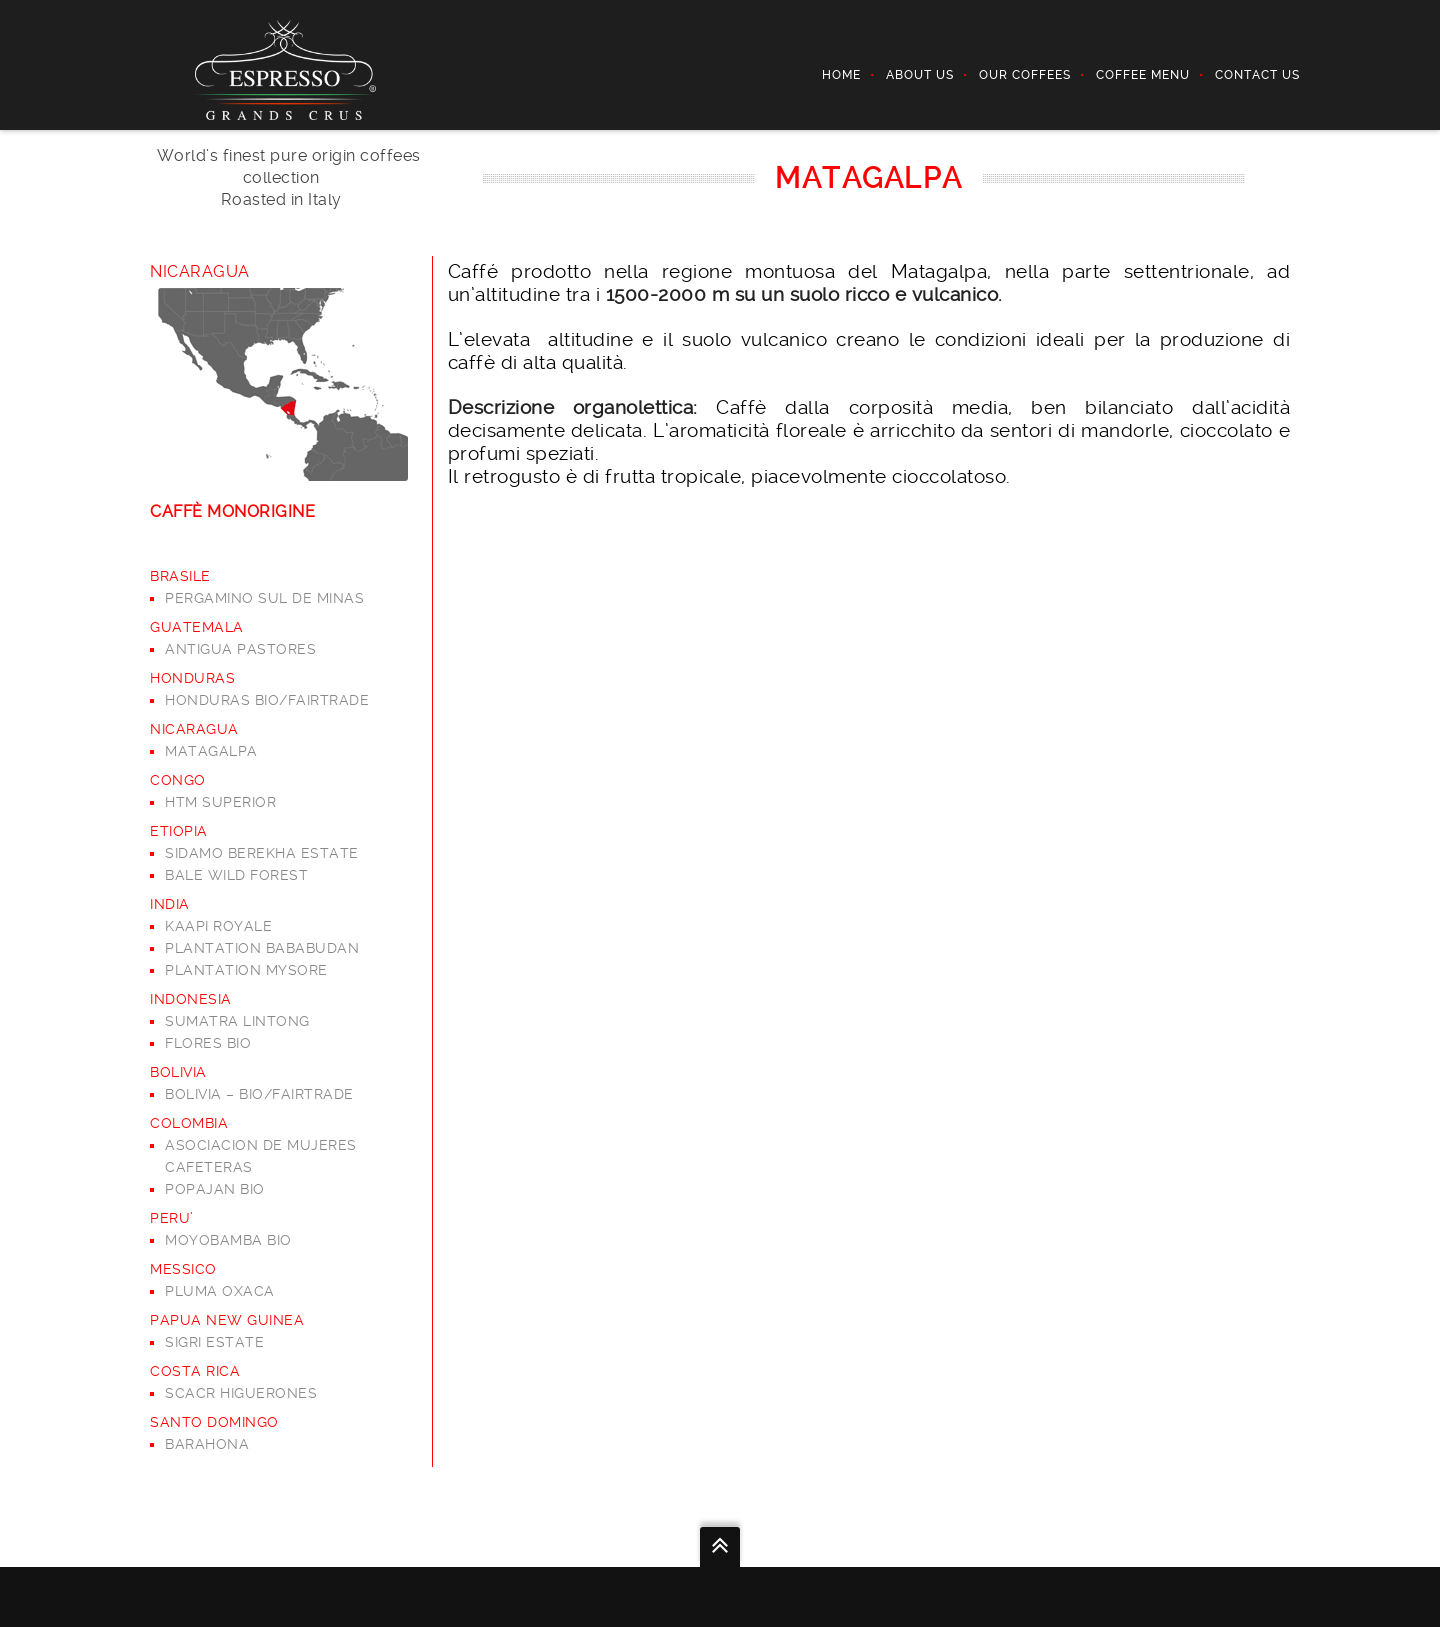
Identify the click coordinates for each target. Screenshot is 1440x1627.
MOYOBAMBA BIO (228, 1240)
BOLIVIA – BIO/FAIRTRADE (259, 1094)
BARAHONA (207, 1444)
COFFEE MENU (1143, 75)
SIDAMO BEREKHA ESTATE (262, 853)
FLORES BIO (208, 1043)
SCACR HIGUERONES (241, 1393)
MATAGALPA (211, 751)
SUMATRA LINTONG (237, 1021)
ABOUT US (920, 75)
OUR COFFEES (1025, 75)
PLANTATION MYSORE (246, 970)
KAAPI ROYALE (218, 926)
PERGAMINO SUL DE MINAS (264, 598)
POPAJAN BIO (215, 1189)
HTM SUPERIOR (220, 802)
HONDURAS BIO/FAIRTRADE (267, 700)
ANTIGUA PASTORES (240, 649)
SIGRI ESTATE (214, 1342)
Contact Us (1257, 75)
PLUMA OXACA (220, 1291)
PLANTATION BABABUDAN (262, 948)
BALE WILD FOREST (236, 875)
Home (841, 75)
